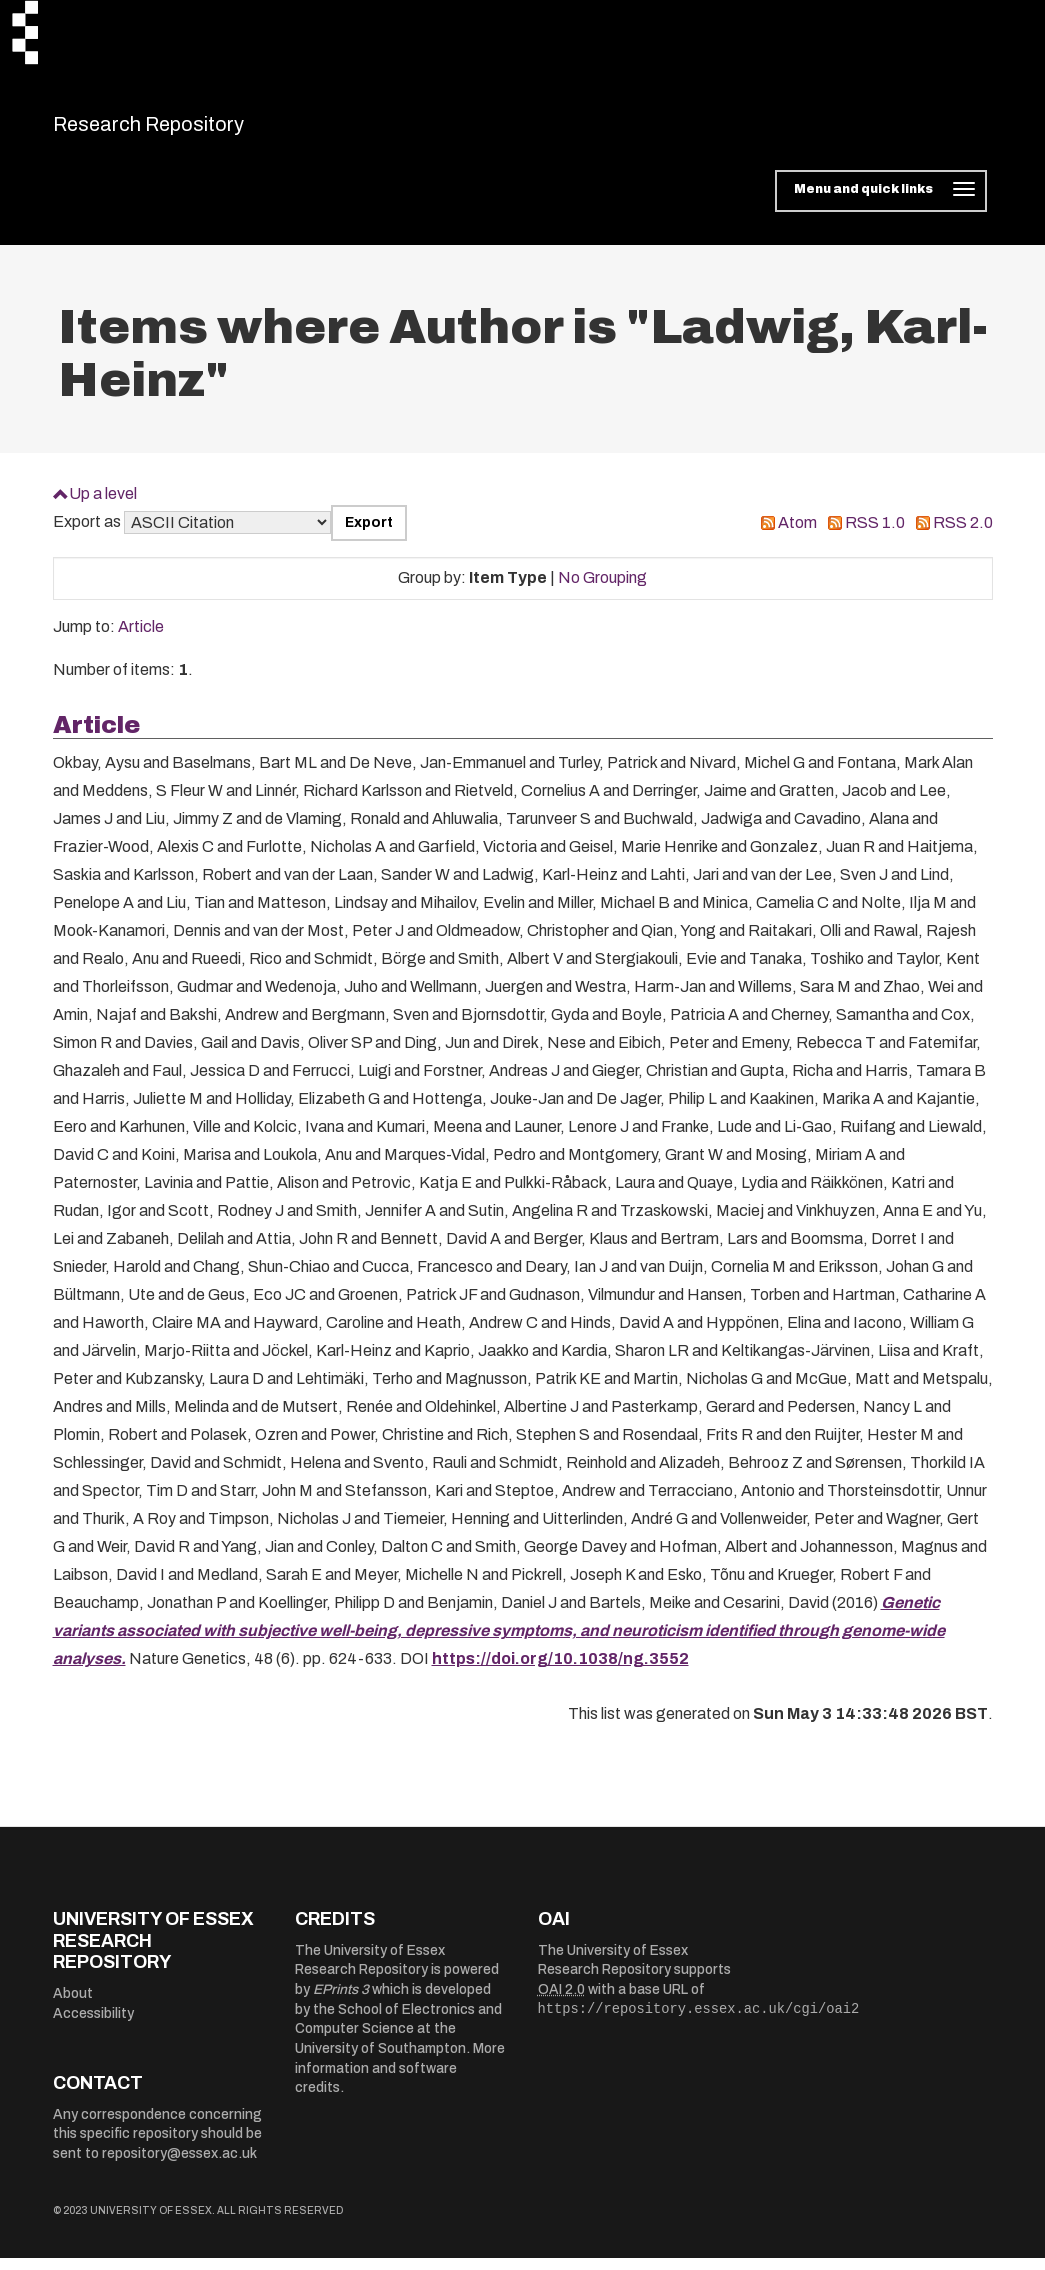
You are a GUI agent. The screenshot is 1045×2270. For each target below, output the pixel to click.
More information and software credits (400, 2081)
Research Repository (193, 130)
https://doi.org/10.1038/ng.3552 (560, 1671)
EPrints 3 (341, 2002)
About (73, 2005)
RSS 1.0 (875, 535)
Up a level (103, 505)
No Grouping (602, 590)
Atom (797, 535)
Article (141, 639)
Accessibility (93, 2025)
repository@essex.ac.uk (179, 2165)
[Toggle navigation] (880, 204)
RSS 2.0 (963, 535)
